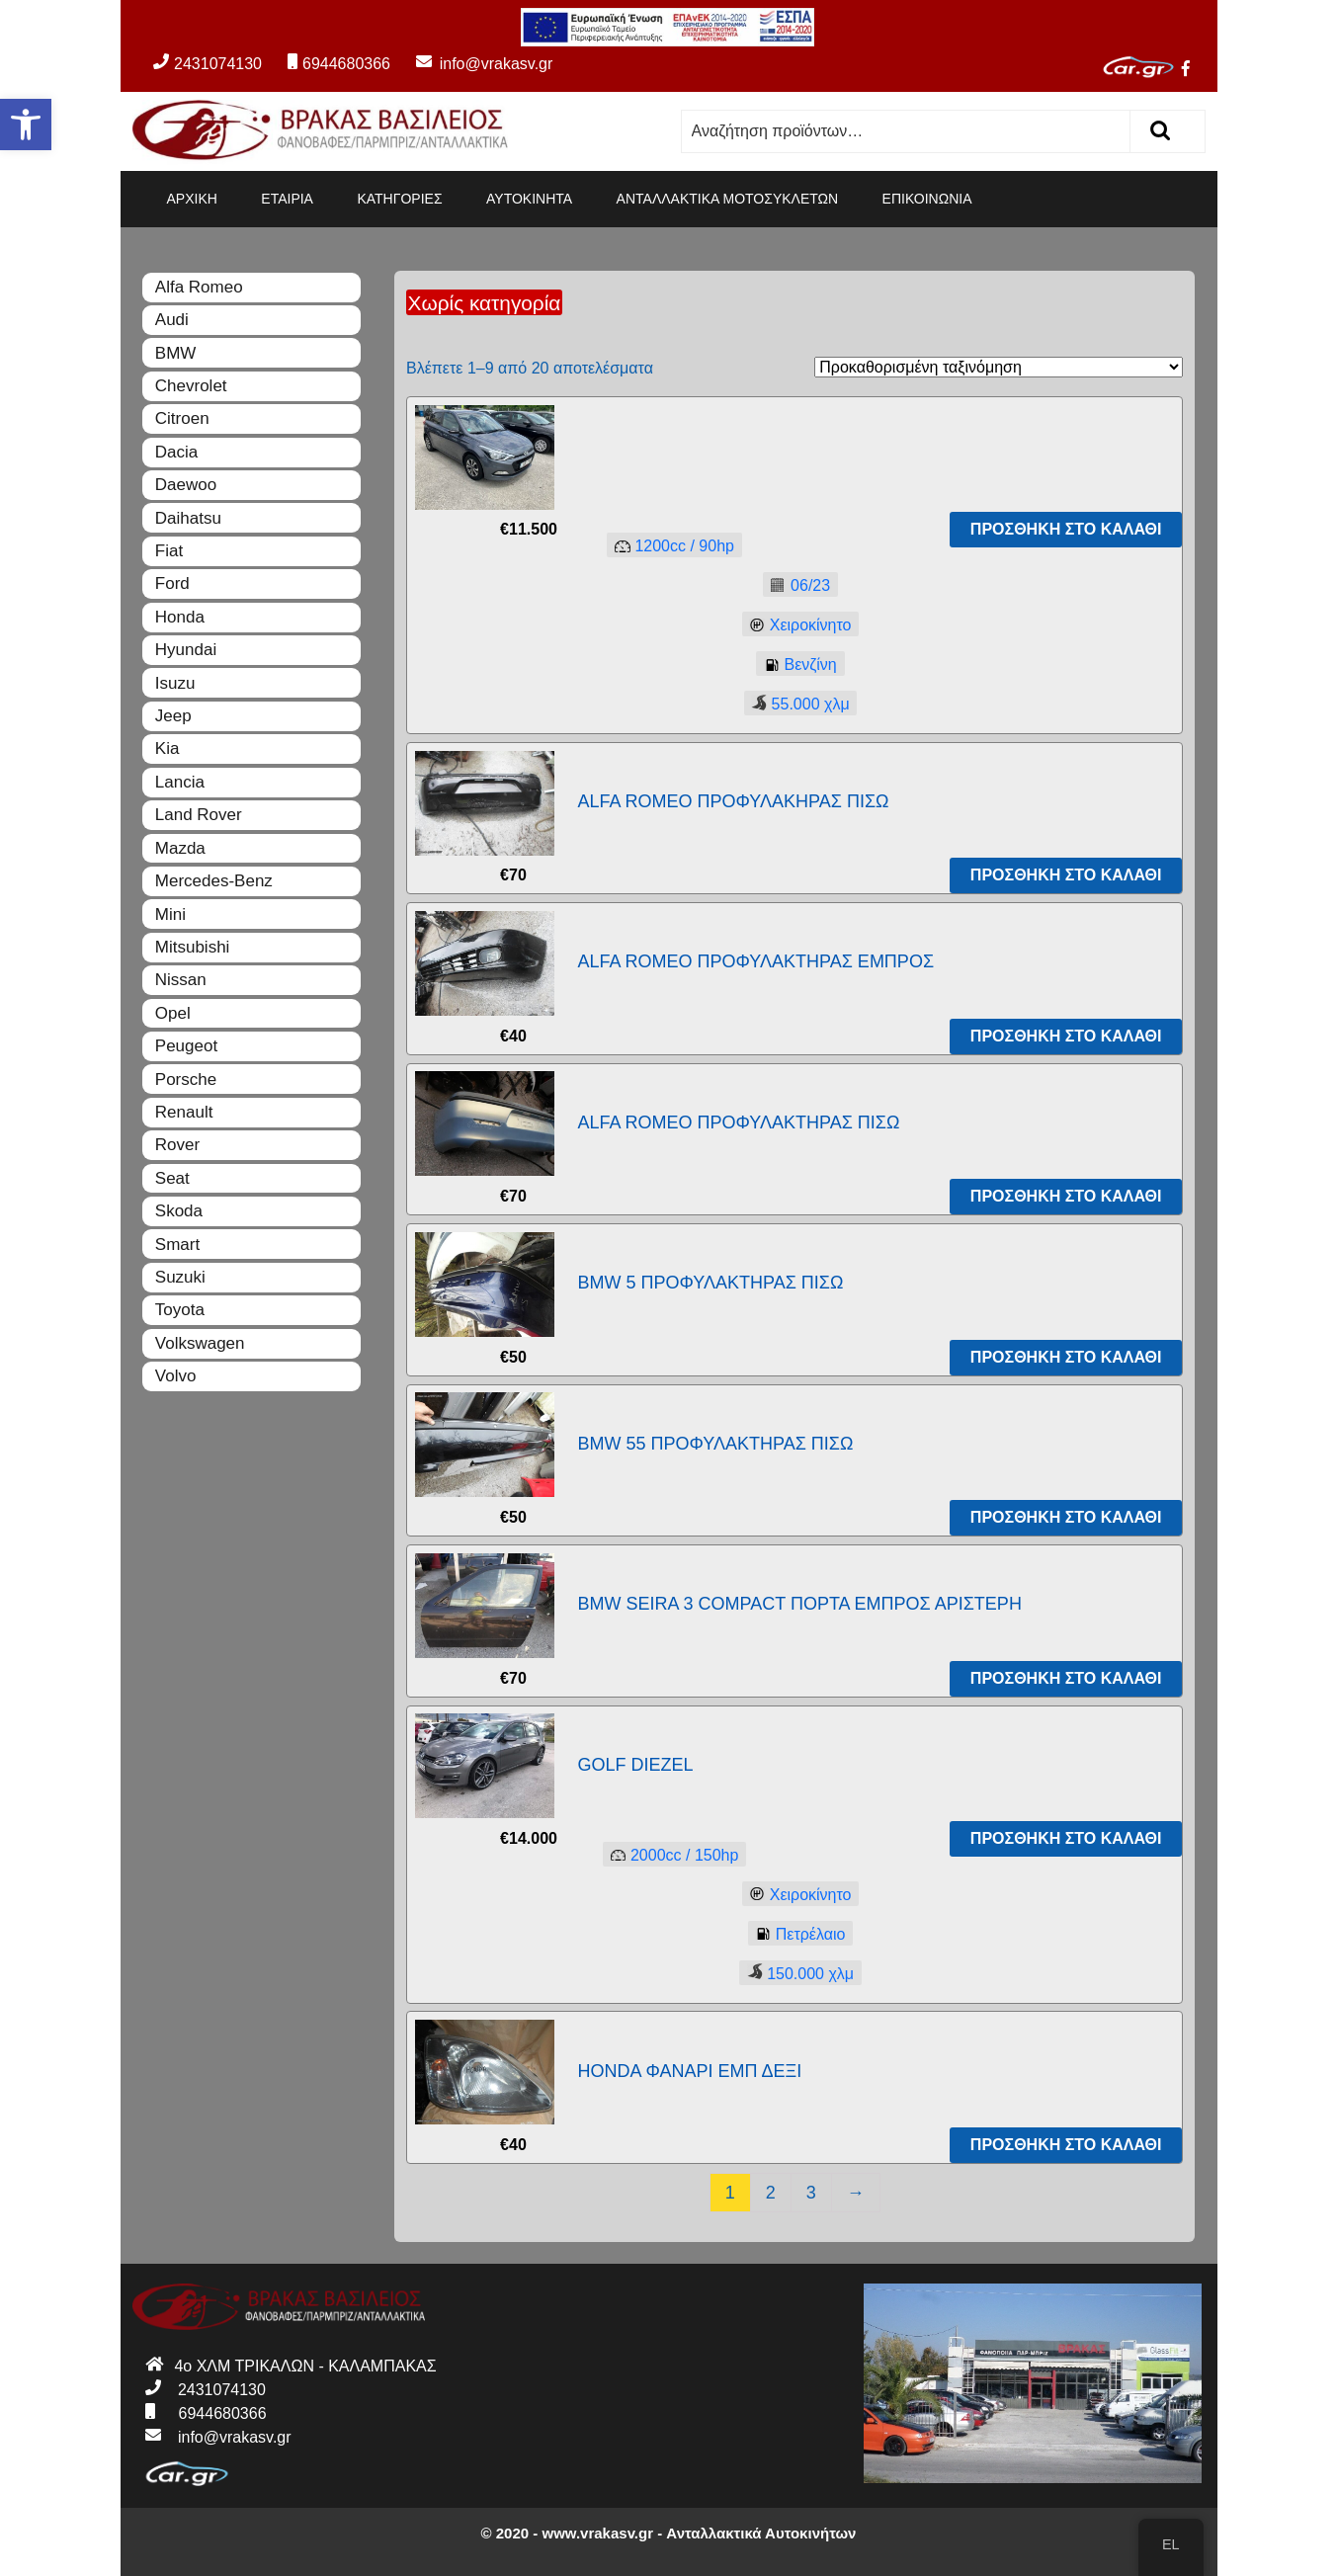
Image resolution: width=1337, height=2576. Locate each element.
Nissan (181, 979)
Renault (184, 1112)
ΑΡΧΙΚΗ (192, 199)
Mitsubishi (192, 947)
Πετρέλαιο (797, 1935)
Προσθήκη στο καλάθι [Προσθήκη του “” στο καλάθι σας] (1066, 529)
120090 (670, 547)
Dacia (176, 452)
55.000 (797, 703)
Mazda (180, 848)
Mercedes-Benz (214, 881)
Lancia (180, 782)
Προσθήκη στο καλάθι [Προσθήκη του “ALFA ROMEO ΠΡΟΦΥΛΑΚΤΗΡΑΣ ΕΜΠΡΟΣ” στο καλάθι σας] (1066, 1036)
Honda (180, 617)
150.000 (796, 1972)
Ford (172, 583)
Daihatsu (188, 518)
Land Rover (198, 814)
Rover (177, 1144)
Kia (167, 748)
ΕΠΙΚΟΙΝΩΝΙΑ (927, 199)
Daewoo (185, 484)
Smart (177, 1244)
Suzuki (180, 1277)
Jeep (173, 715)
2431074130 (207, 63)
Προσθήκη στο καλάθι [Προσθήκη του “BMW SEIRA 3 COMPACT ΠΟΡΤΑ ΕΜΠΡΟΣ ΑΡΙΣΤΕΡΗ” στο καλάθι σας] (1066, 1678)
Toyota (180, 1309)
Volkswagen (200, 1343)
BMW (176, 353)
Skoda (179, 1211)
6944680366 (339, 63)
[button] (25, 124)
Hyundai (185, 649)
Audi (172, 319)
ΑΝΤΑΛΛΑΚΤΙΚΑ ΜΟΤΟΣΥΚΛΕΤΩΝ (728, 199)
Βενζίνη (796, 665)
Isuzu (175, 683)
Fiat (169, 550)
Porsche (185, 1079)
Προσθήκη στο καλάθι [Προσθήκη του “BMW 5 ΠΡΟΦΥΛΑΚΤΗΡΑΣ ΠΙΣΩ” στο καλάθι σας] (1066, 1357)
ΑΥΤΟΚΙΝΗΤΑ (529, 199)
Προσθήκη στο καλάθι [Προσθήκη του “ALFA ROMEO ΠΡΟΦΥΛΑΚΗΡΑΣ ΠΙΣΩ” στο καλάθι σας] (1066, 875)
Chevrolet (191, 385)
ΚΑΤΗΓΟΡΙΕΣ (399, 199)
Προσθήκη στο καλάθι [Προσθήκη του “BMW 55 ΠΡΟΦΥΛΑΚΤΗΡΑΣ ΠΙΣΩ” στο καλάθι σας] (1066, 1517)
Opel (173, 1013)
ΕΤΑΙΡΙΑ (287, 199)
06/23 (796, 586)
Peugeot (186, 1046)
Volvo (176, 1376)
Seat (172, 1178)
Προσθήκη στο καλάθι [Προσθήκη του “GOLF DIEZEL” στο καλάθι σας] (1066, 1838)
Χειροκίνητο (797, 626)
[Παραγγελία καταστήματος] (998, 367)
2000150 (670, 1856)
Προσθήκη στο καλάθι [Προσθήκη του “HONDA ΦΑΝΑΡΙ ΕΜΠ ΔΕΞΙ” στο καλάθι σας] (1066, 2144)
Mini (170, 914)
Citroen (182, 418)
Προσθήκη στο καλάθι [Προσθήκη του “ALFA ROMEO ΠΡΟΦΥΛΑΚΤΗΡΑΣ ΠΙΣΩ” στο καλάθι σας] (1066, 1196)
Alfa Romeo (199, 287)
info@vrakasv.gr (473, 63)
